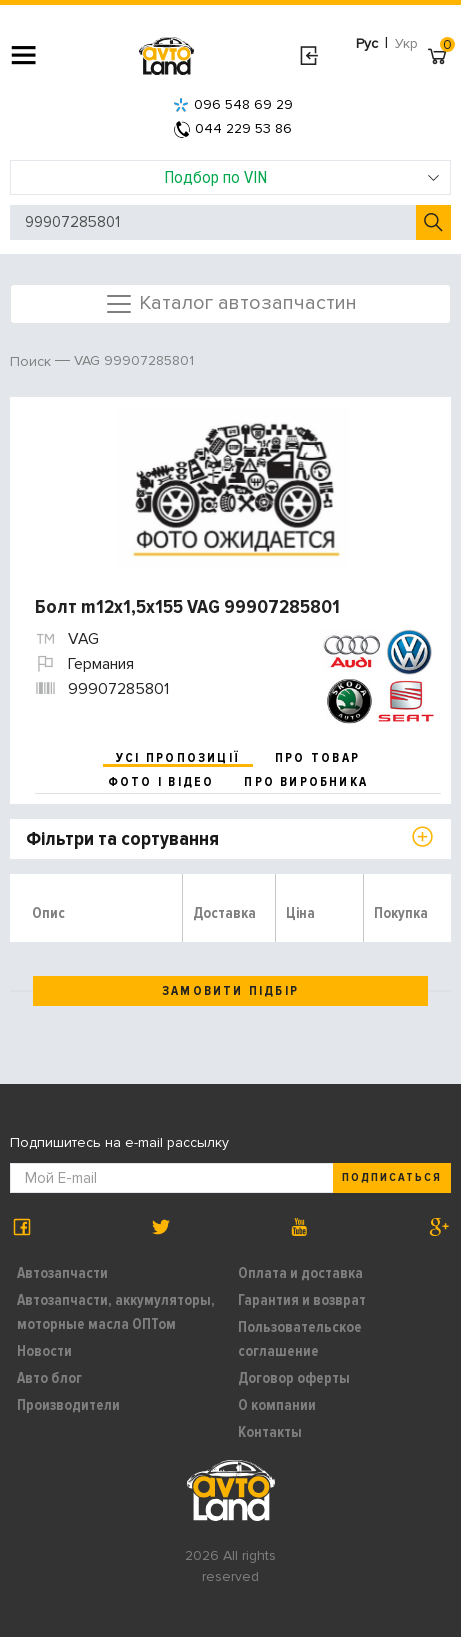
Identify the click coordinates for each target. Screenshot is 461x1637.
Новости (44, 1351)
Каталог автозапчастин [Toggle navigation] (230, 304)
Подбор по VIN (302, 177)
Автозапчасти (62, 1273)
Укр (406, 43)
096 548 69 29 (233, 104)
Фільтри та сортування (122, 839)
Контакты (270, 1432)
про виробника (306, 782)
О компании (277, 1405)
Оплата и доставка (300, 1273)
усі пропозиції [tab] (178, 758)
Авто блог (49, 1378)
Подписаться (392, 1177)
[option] (233, 487)
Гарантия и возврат (302, 1300)
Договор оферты (294, 1378)
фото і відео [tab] (161, 782)
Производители (68, 1405)
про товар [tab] (317, 758)
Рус (367, 43)
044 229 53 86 (233, 128)
